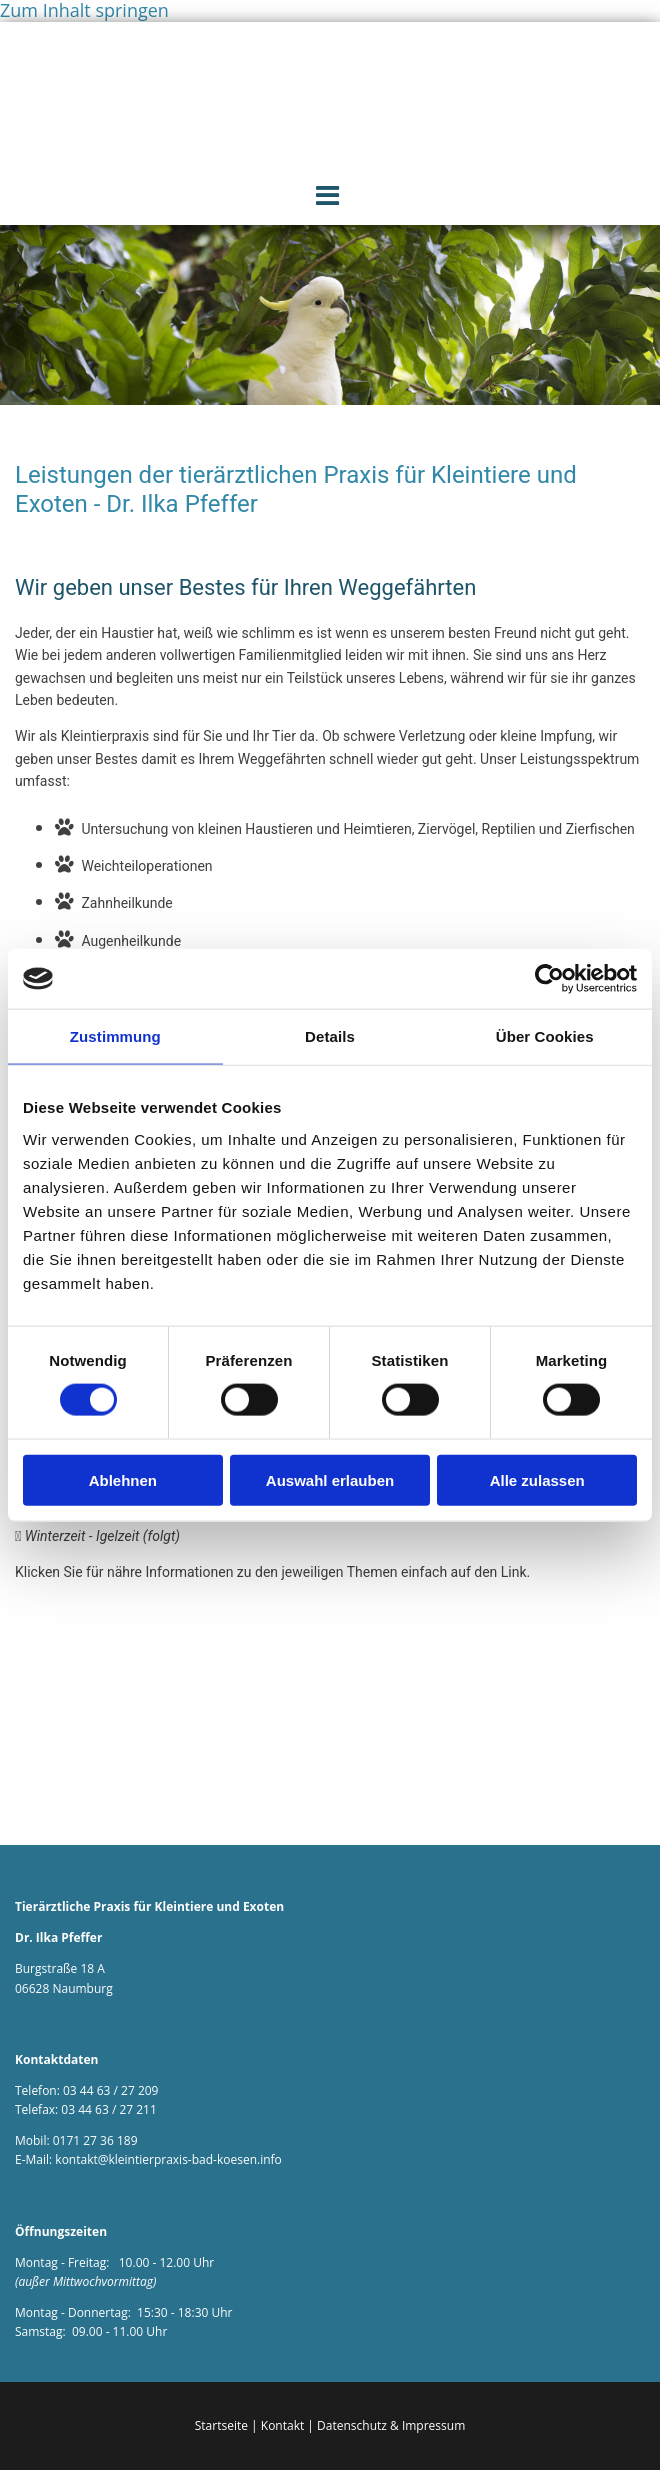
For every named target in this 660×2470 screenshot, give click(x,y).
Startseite (221, 2425)
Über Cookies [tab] (545, 1036)
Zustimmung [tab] (115, 1036)
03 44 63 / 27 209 (110, 2090)
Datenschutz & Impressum (391, 2425)
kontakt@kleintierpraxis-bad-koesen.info (168, 2159)
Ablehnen (123, 1479)
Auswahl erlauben (330, 1479)
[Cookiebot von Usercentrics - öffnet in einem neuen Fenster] (549, 979)
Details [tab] (330, 1036)
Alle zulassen (537, 1479)
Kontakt (282, 2425)
